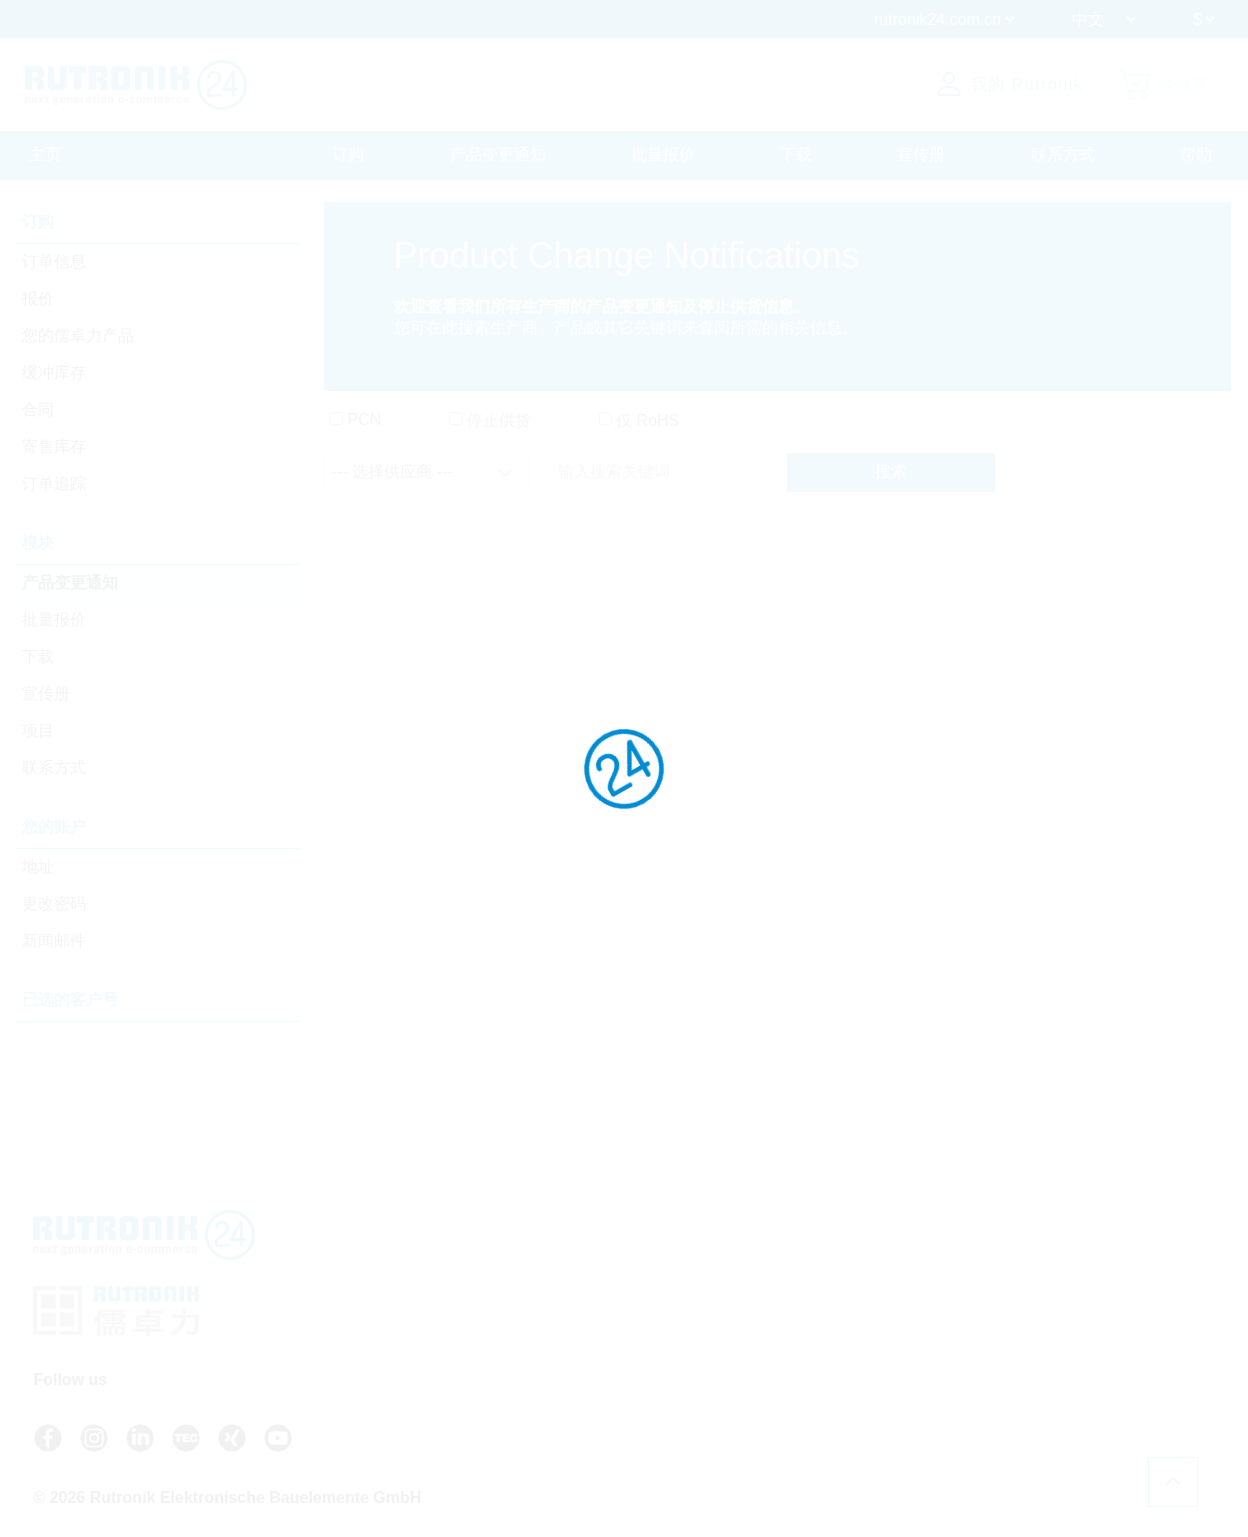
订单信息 (56, 262)
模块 (40, 543)
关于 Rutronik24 (839, 1349)
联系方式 (1063, 154)
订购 (348, 154)
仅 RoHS (647, 421)
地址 (40, 867)
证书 (1019, 1313)
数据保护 (1033, 1293)
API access (824, 1291)
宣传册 (921, 154)
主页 (45, 154)
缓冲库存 (56, 373)
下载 (796, 154)
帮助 (1196, 154)
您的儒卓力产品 (80, 336)
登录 (813, 1369)
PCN (364, 420)
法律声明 (1033, 1333)
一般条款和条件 (1054, 1273)
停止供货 (499, 421)
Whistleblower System (1074, 1353)
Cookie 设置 (1042, 1371)
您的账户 (56, 827)
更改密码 (56, 904)
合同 (40, 410)
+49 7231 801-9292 (634, 1299)
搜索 (891, 473)
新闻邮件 (56, 941)
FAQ (803, 1273)
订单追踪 (56, 484)
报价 (40, 299)
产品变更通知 (498, 154)
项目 (40, 731)
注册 (813, 1390)
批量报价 (663, 154)
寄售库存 (56, 447)
